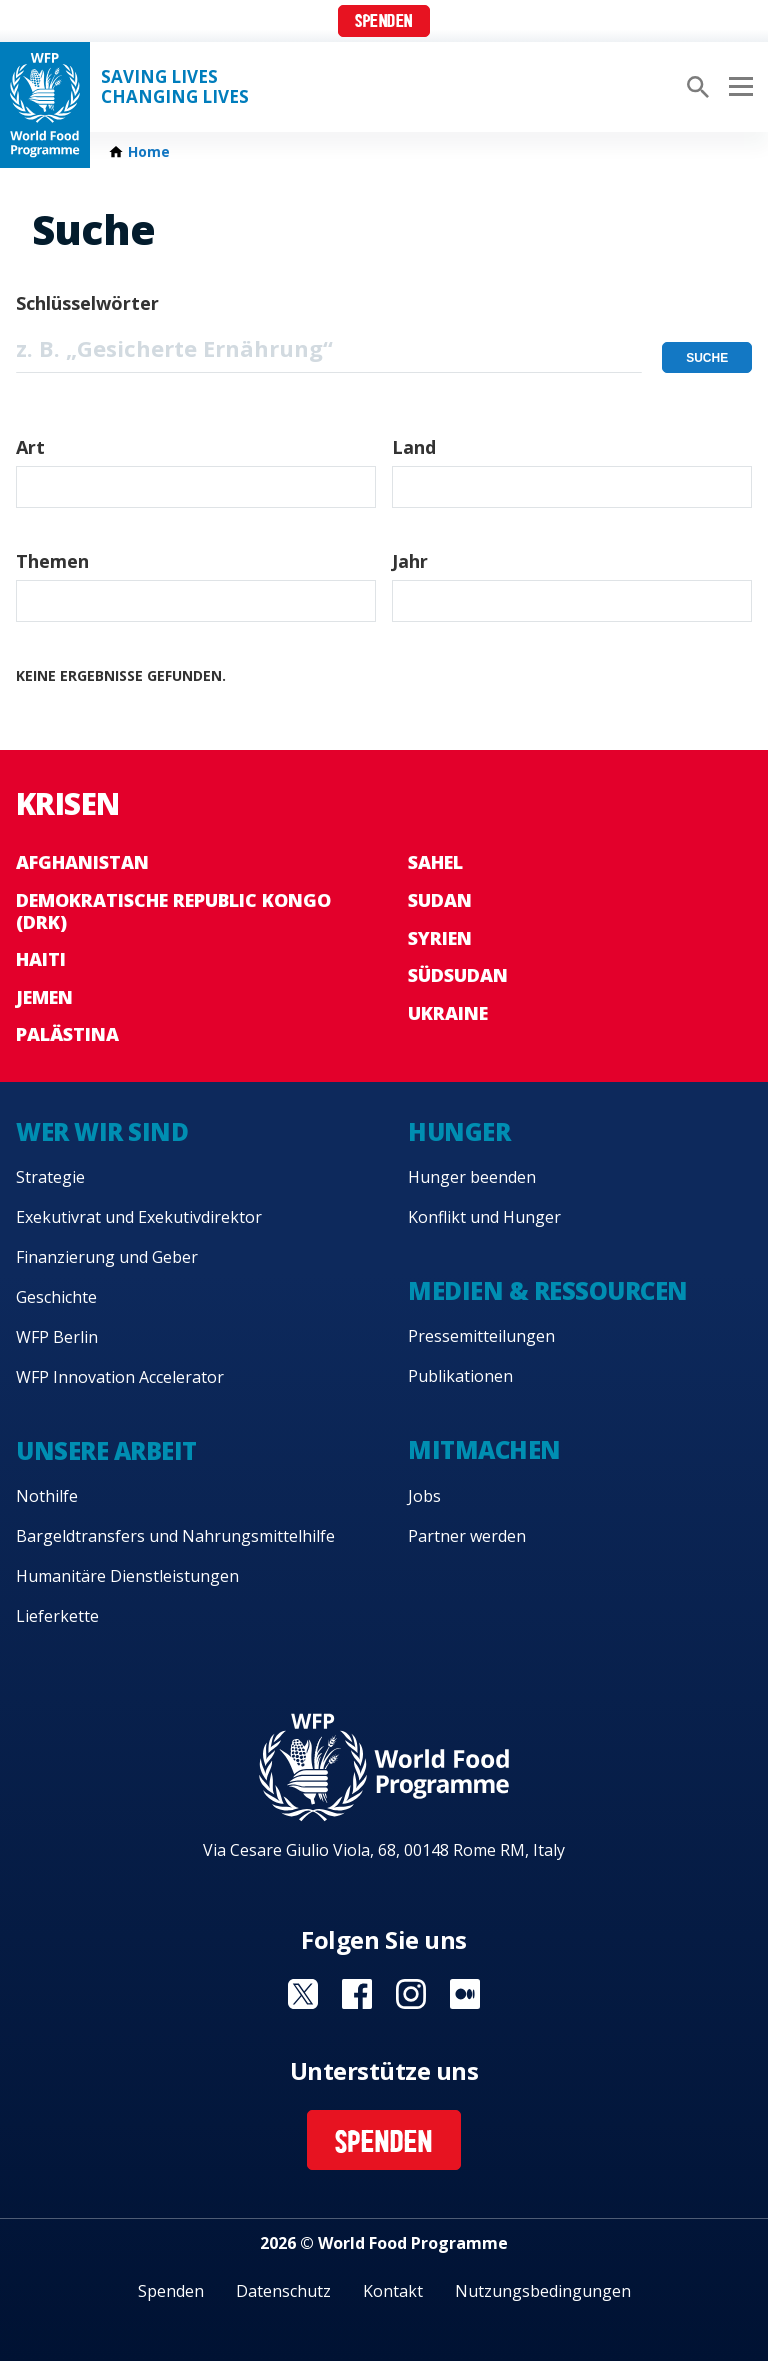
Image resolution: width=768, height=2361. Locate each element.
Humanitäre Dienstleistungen (127, 1576)
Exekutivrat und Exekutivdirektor (139, 1217)
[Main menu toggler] (738, 87)
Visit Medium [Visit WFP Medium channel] (465, 1994)
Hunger (459, 1131)
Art (30, 447)
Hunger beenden (472, 1177)
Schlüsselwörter (87, 303)
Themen (52, 561)
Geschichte (56, 1297)
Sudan (440, 900)
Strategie (50, 1177)
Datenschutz (283, 2291)
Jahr (410, 561)
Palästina (67, 1034)
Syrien (440, 938)
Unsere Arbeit (106, 1450)
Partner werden (467, 1536)
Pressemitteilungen (481, 1336)
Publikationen (460, 1376)
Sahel (435, 862)
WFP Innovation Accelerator (120, 1377)
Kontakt (393, 2291)
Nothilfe (47, 1496)
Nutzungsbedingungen (543, 2291)
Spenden (384, 22)
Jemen (44, 997)
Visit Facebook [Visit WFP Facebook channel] (357, 1994)
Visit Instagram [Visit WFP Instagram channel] (411, 1994)
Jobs (424, 1496)
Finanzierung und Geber (107, 1257)
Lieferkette (57, 1616)
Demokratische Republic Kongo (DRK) (173, 911)
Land (414, 447)
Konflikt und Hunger (484, 1217)
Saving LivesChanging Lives (175, 87)
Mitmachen (484, 1449)
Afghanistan (82, 862)
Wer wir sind (102, 1131)
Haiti (41, 959)
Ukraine (448, 1013)
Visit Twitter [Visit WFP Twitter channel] (303, 1994)
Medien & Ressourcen (548, 1290)
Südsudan (458, 975)
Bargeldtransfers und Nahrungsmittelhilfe (175, 1536)
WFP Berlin (57, 1337)
